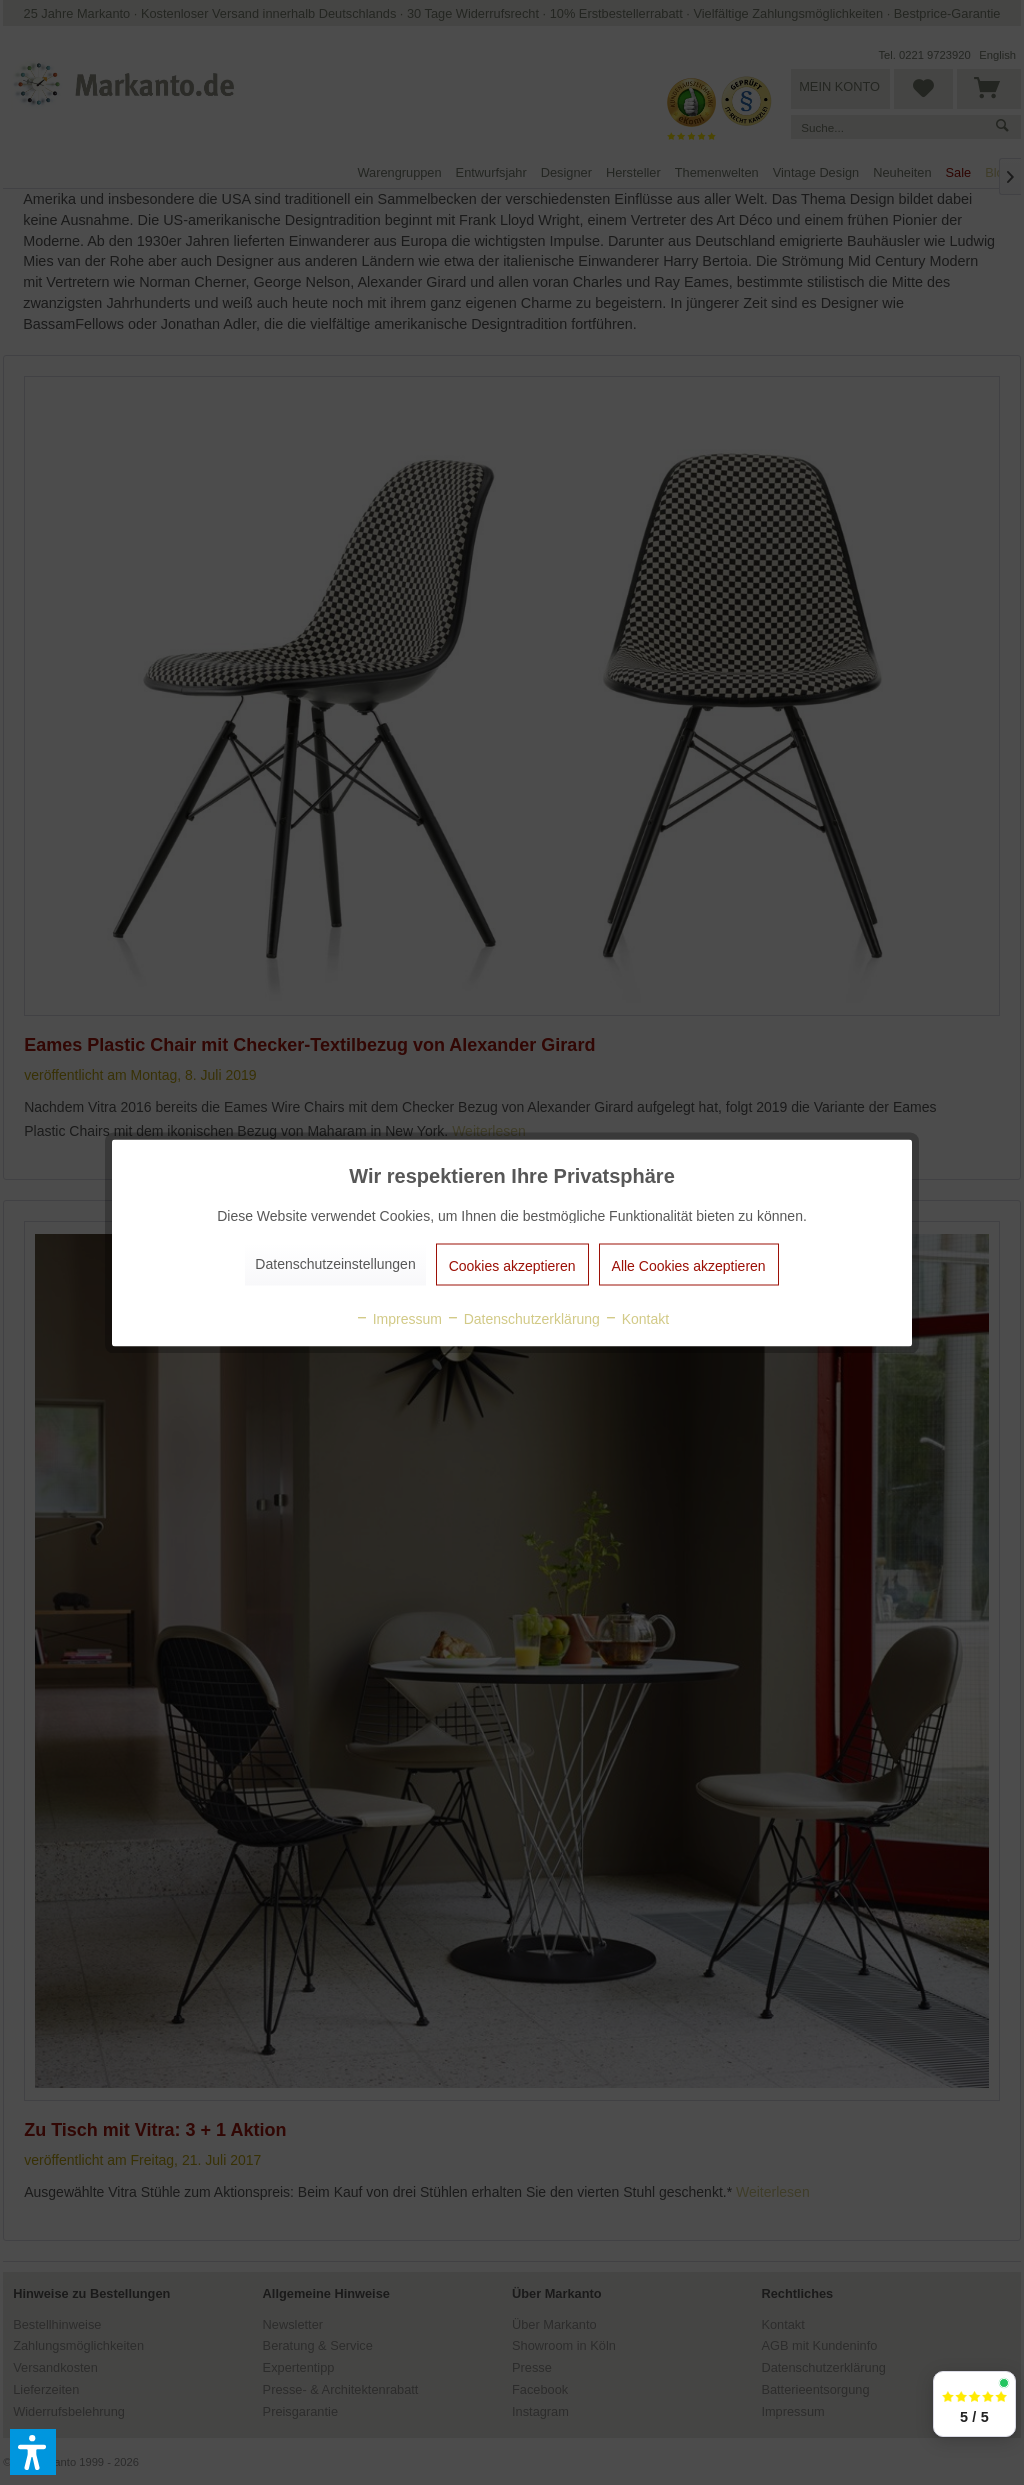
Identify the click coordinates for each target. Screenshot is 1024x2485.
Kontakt (636, 1318)
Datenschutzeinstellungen (335, 1263)
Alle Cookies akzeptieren (689, 1265)
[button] (33, 2452)
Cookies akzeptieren (512, 1265)
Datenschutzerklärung (523, 1318)
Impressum (398, 1318)
